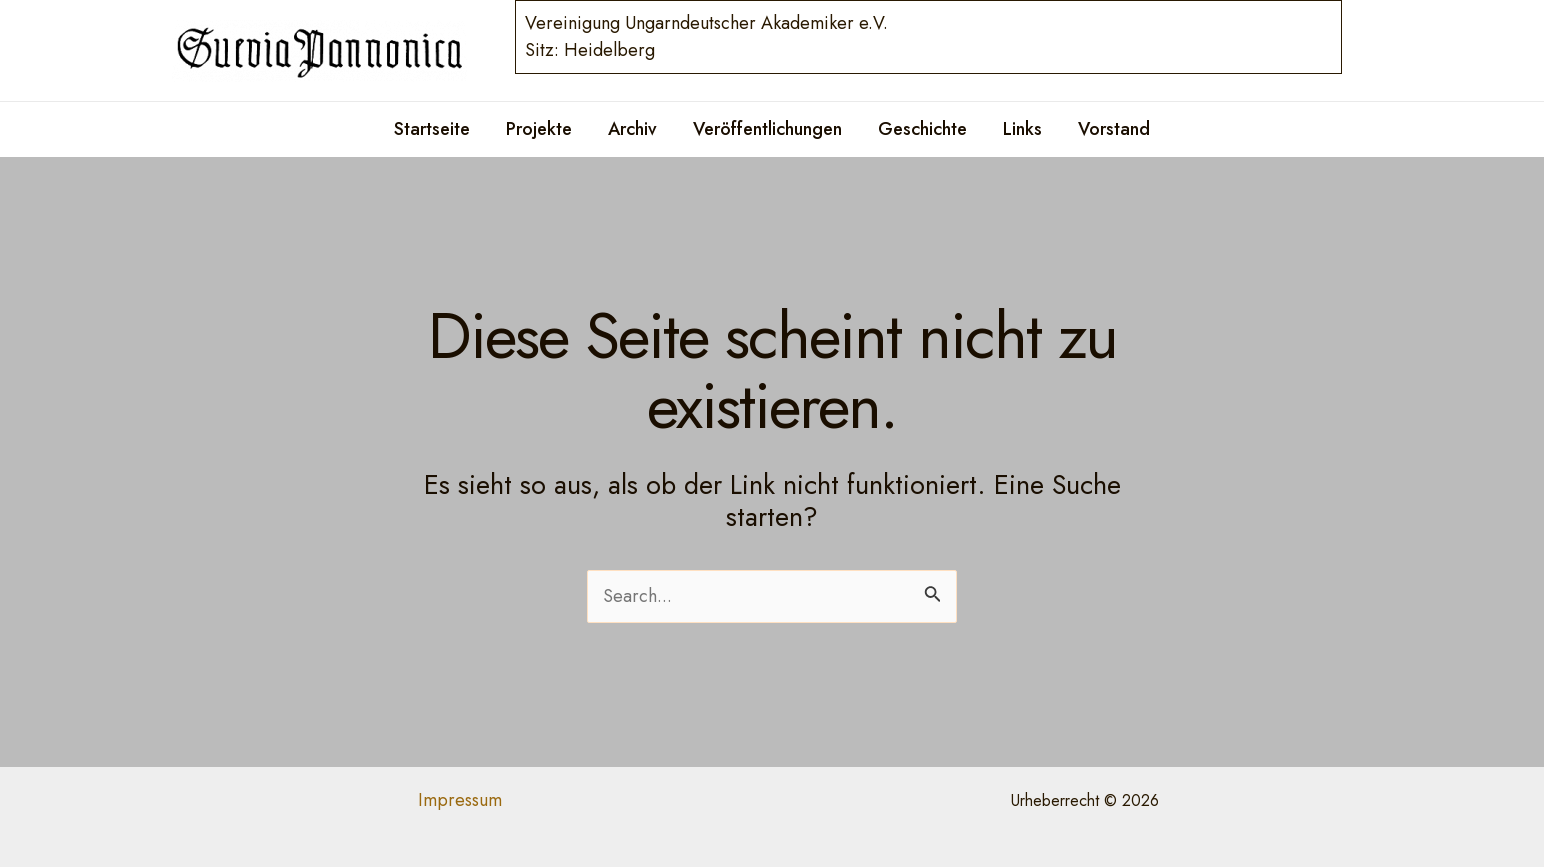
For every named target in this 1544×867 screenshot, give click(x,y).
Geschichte (922, 129)
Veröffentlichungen (767, 129)
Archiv (632, 129)
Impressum (460, 800)
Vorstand (1114, 129)
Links (1022, 129)
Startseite (432, 129)
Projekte (539, 129)
